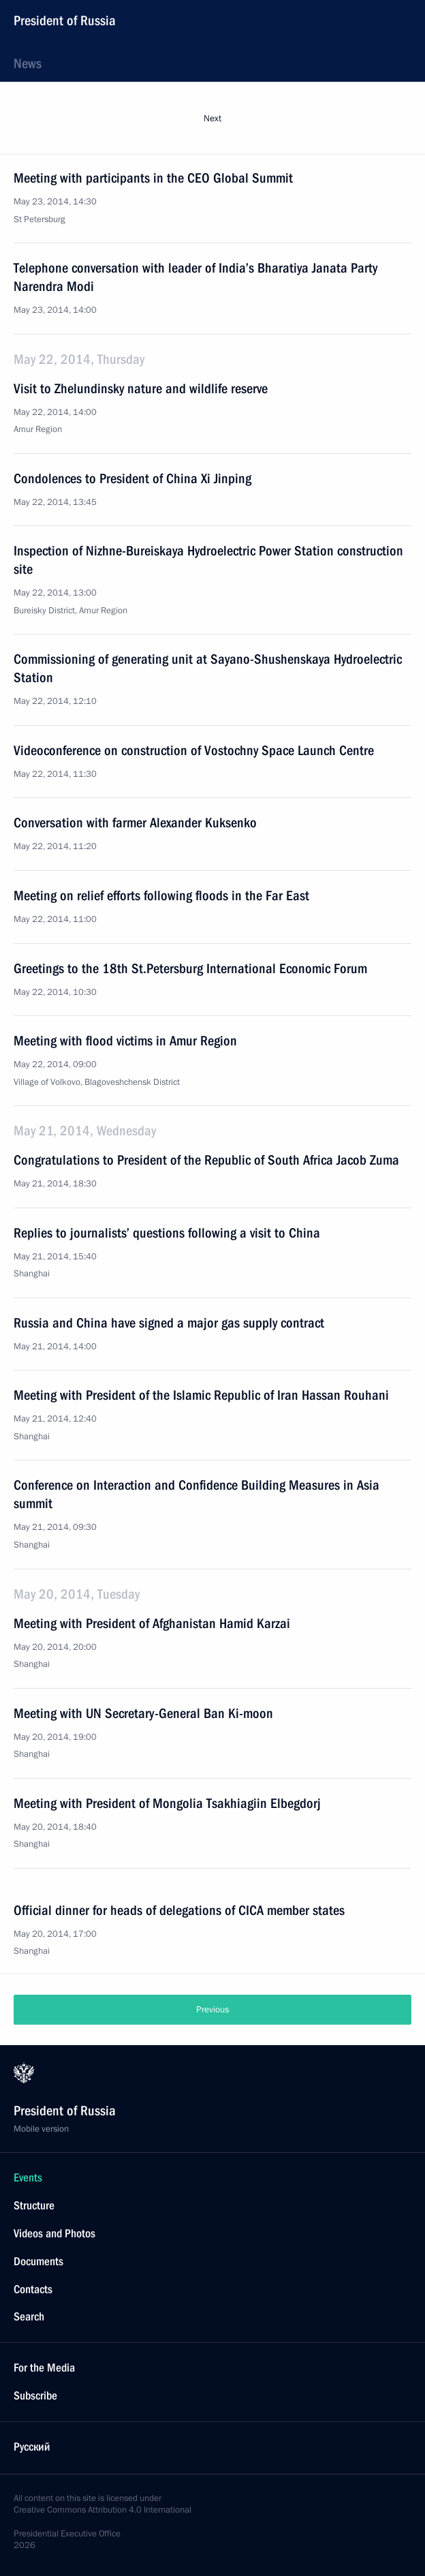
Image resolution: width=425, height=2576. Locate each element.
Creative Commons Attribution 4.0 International (102, 2510)
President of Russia (65, 20)
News (28, 63)
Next (212, 118)
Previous (212, 2010)
